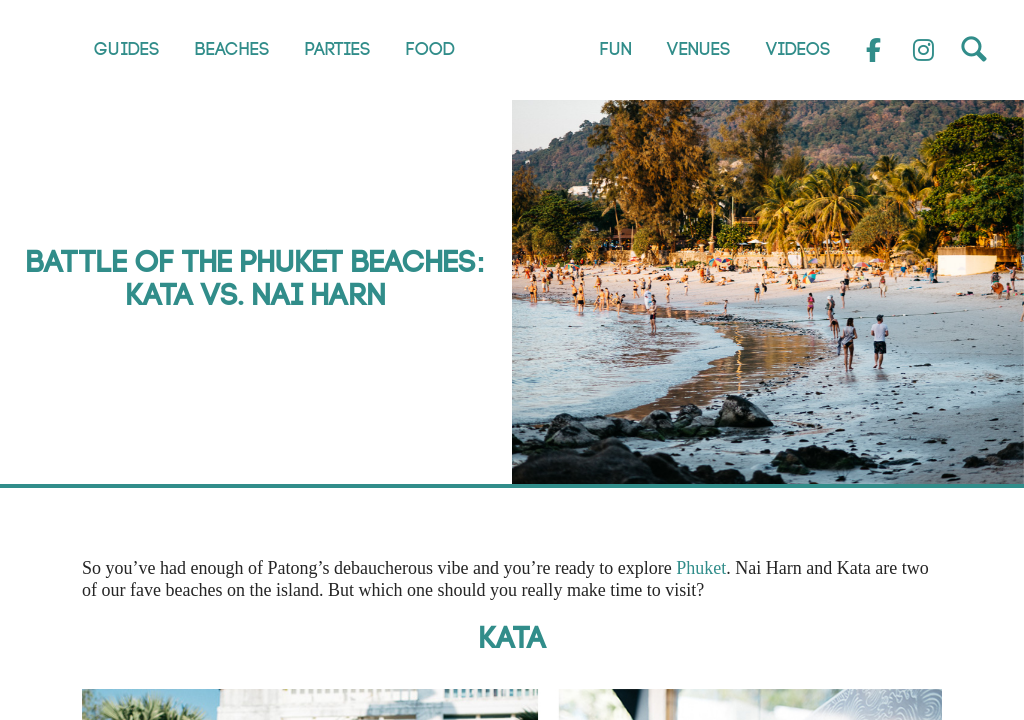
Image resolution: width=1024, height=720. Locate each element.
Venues (699, 49)
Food (430, 49)
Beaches (232, 49)
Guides (127, 49)
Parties (338, 49)
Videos (798, 49)
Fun (616, 49)
